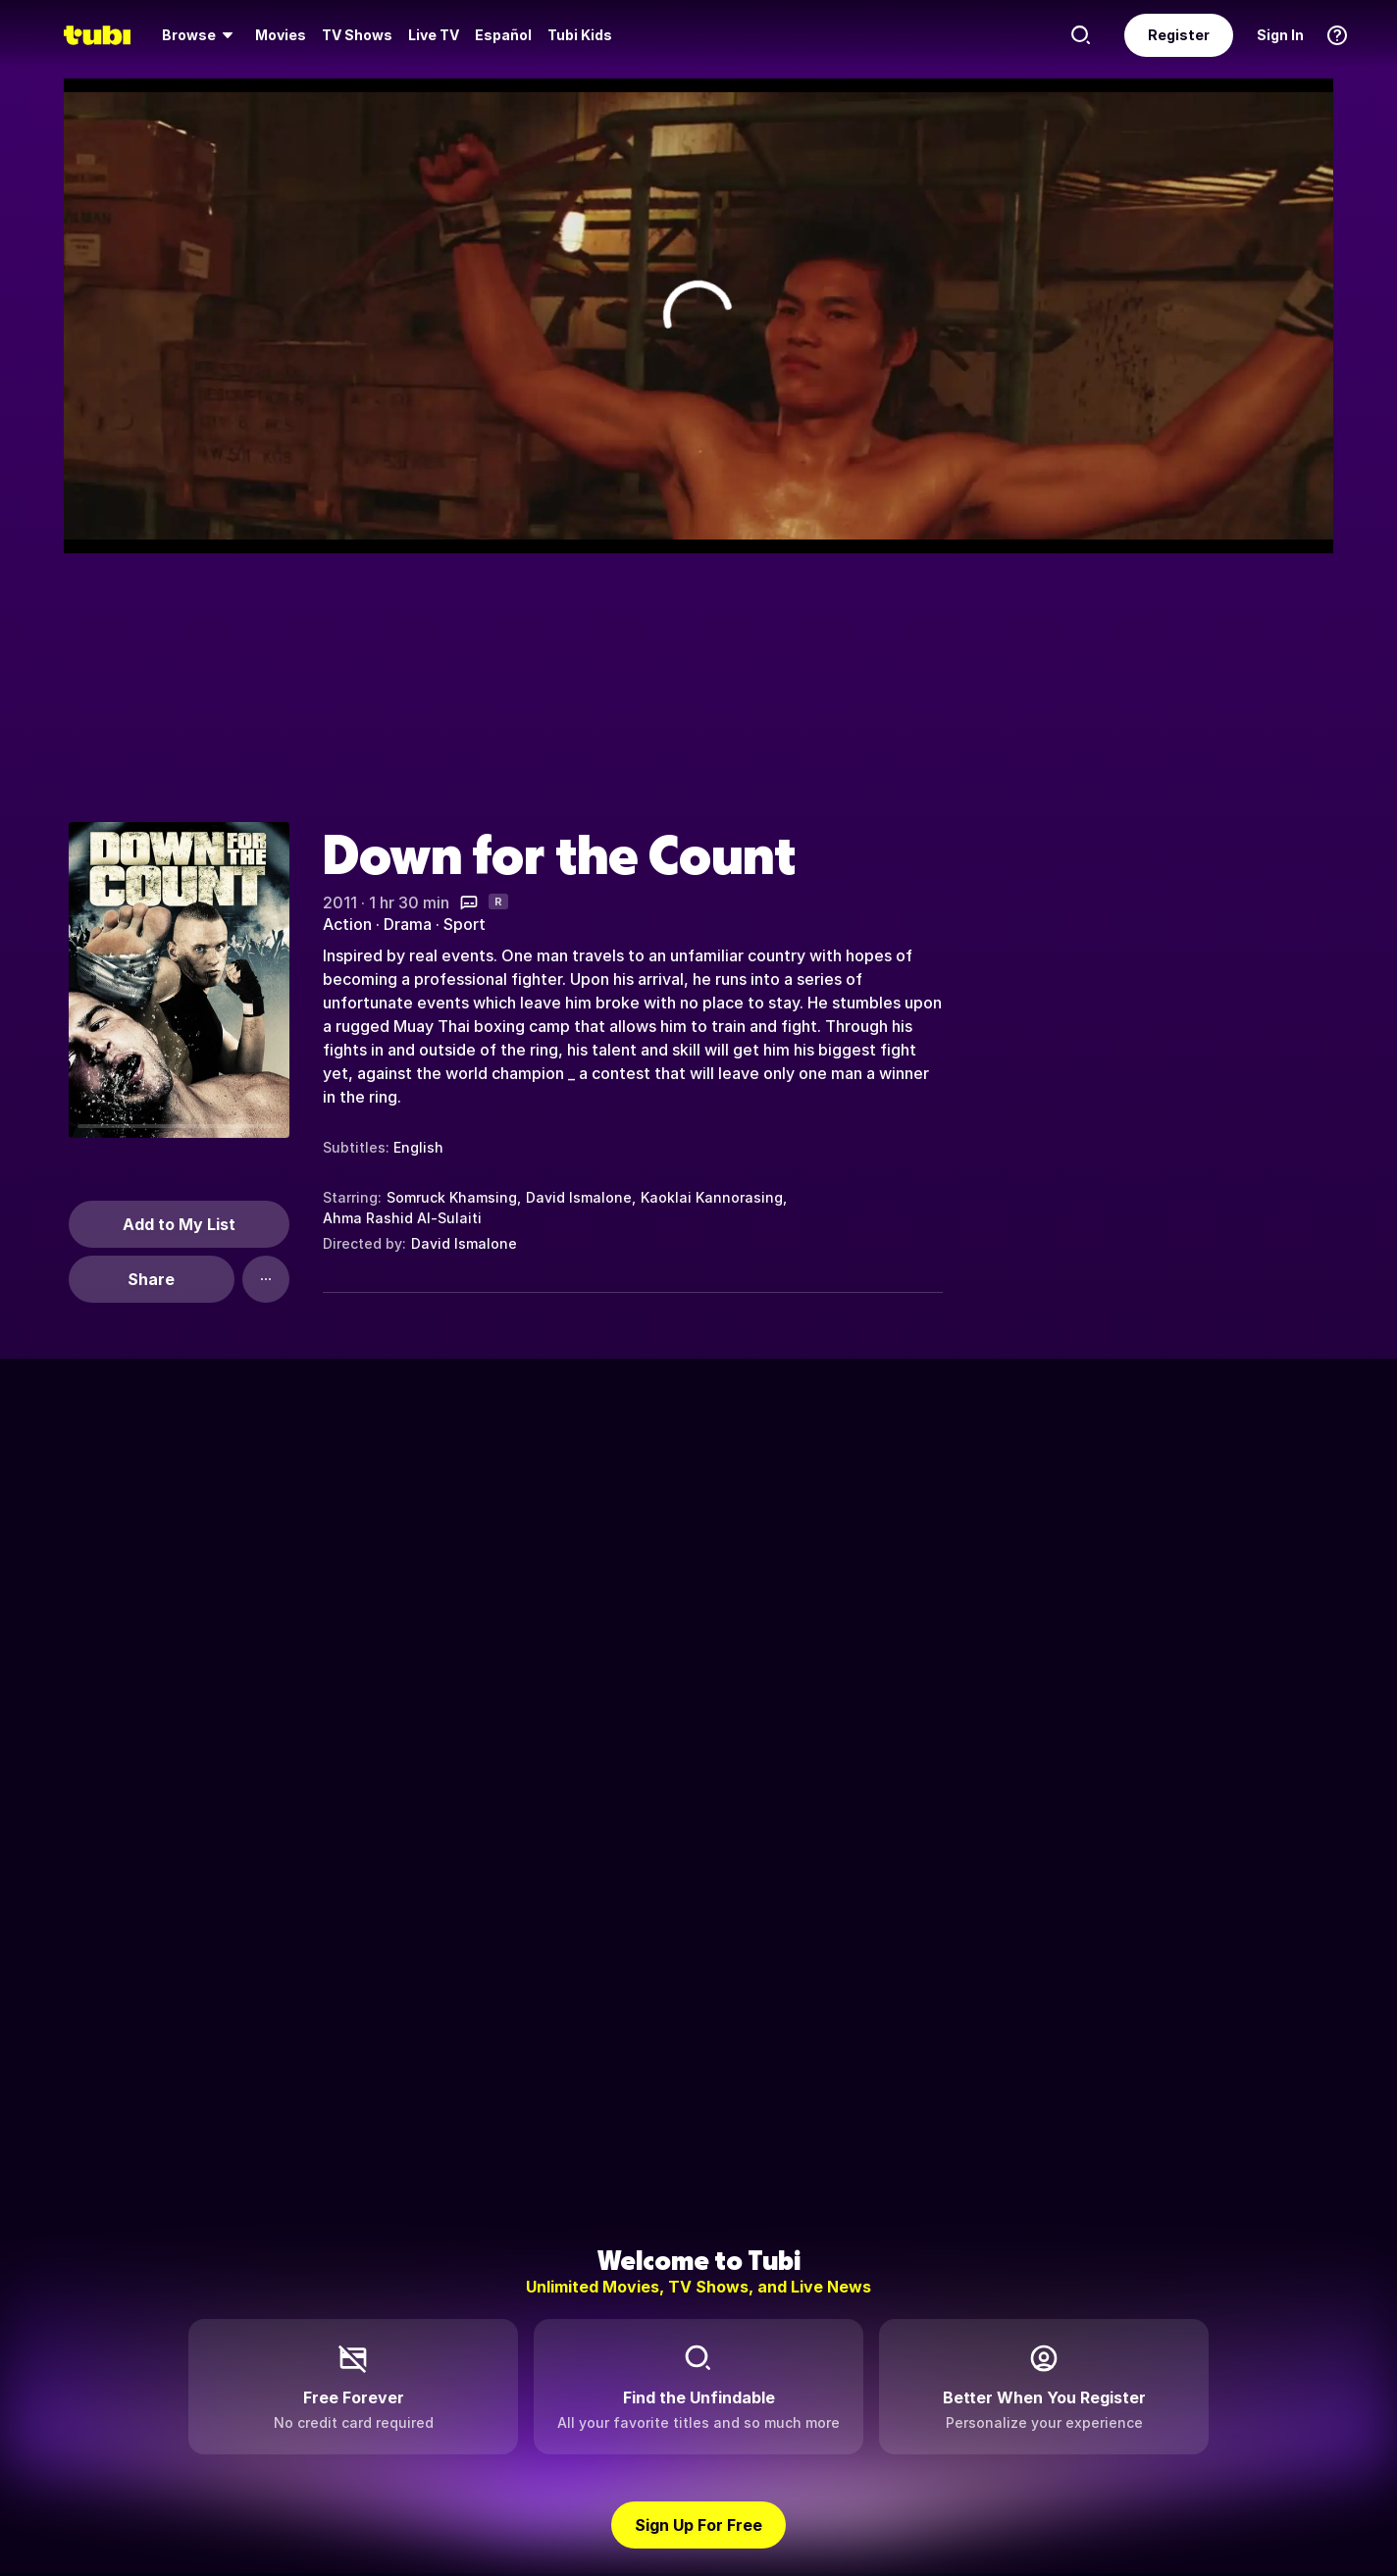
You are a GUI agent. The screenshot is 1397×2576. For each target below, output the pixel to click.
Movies (280, 34)
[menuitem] (200, 35)
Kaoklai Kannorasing (712, 1197)
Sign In (1280, 34)
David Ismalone (579, 1197)
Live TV (433, 34)
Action (347, 924)
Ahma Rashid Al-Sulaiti (402, 1218)
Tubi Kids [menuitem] (579, 34)
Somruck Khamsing (452, 1197)
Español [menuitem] (503, 34)
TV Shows (357, 34)
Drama (408, 924)
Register (1179, 34)
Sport (464, 924)
